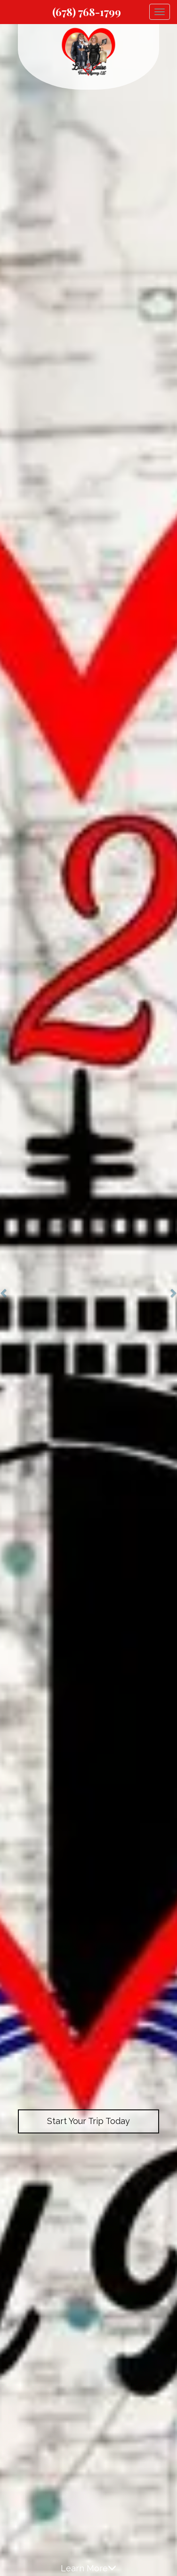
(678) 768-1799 (86, 12)
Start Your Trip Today (88, 2121)
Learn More (88, 2568)
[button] (4, 1288)
